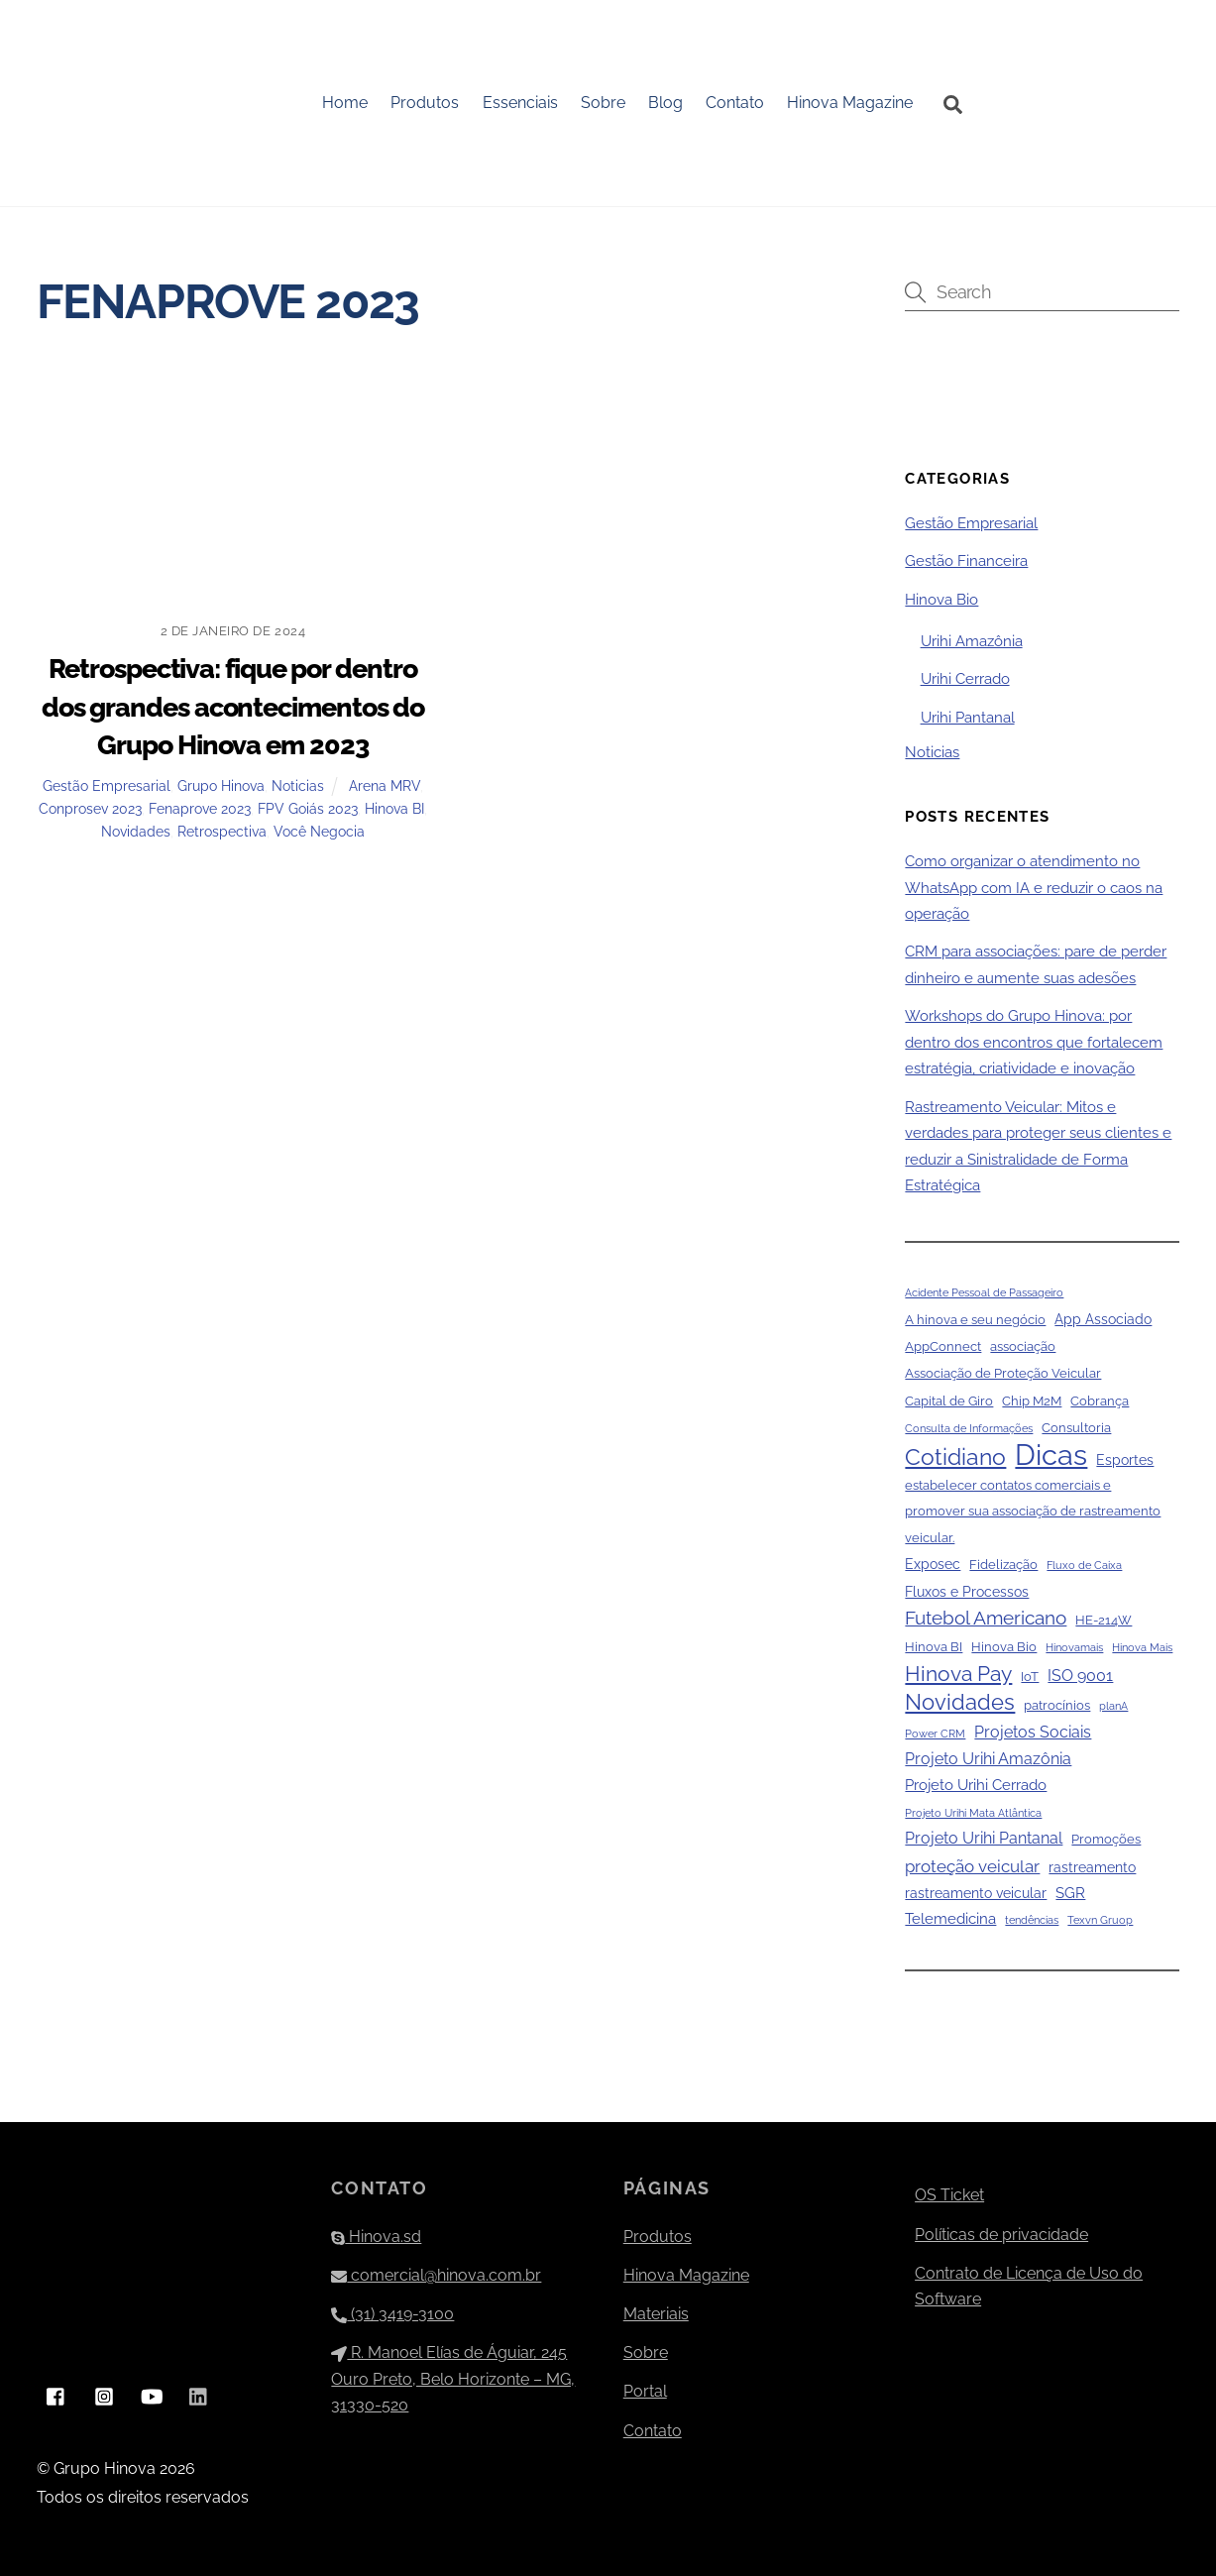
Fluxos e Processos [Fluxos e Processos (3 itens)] (967, 1592)
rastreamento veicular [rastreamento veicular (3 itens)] (976, 1893)
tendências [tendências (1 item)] (1031, 1921)
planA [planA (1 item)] (1113, 1707)
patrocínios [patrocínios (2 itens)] (1057, 1706)
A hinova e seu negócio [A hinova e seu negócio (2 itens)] (975, 1319)
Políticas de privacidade (1001, 2234)
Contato (736, 102)
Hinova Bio (941, 600)
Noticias (298, 785)
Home (346, 102)
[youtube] (151, 2395)
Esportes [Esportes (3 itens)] (1125, 1460)
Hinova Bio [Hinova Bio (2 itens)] (1004, 1647)
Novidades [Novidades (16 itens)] (960, 1703)
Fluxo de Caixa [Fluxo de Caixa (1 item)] (1084, 1566)
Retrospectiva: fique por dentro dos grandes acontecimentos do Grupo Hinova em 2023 (233, 706)
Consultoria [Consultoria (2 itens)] (1076, 1428)
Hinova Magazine (851, 102)
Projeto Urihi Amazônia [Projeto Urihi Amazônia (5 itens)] (988, 1758)
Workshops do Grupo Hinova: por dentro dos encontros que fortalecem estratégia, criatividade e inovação (1033, 1043)
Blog (666, 102)
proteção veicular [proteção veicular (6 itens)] (972, 1866)
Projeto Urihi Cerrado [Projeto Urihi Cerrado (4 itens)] (976, 1786)
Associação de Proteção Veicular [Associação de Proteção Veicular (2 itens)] (1003, 1374)
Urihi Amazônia (972, 641)
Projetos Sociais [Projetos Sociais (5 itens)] (1032, 1732)
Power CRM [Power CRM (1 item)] (935, 1733)
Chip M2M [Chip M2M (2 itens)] (1031, 1401)
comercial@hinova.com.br (436, 2275)
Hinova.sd (376, 2236)
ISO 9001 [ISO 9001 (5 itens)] (1080, 1675)
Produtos (425, 102)
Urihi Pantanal (968, 718)
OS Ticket (949, 2195)
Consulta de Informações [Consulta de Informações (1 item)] (969, 1429)
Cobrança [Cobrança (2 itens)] (1099, 1401)
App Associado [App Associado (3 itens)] (1103, 1319)
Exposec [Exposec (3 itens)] (932, 1565)
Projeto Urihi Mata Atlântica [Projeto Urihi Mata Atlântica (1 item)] (973, 1813)
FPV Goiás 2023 (308, 808)
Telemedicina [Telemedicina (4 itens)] (950, 1920)
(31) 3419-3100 (392, 2313)
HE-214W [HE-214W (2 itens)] (1103, 1620)
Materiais (656, 2313)
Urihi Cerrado (965, 680)
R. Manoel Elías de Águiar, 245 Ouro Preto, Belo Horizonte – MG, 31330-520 (453, 2379)
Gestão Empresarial (106, 785)
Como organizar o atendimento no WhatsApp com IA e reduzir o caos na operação (1033, 888)
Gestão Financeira (966, 562)
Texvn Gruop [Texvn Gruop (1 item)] (1100, 1921)
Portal (645, 2392)
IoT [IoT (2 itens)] (1030, 1676)
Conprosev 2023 (90, 808)
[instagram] (104, 2395)
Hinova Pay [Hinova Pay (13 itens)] (958, 1674)
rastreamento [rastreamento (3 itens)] (1092, 1867)
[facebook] (56, 2395)
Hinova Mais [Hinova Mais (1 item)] (1142, 1648)
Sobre (603, 102)
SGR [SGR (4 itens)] (1070, 1893)
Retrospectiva (222, 831)
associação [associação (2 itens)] (1022, 1346)
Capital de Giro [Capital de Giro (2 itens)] (949, 1401)
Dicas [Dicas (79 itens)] (1051, 1455)
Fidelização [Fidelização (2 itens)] (1003, 1565)
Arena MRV (384, 785)
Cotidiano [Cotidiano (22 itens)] (955, 1457)
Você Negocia (319, 831)
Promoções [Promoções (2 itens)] (1106, 1840)
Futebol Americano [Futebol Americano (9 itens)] (985, 1617)
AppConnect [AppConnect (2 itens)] (943, 1346)
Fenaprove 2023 (200, 808)
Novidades (135, 831)
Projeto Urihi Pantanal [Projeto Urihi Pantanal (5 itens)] (983, 1839)
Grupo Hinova (221, 785)
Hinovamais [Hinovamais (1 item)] (1074, 1648)
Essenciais (520, 102)
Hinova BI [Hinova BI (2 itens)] (933, 1647)
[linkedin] (199, 2395)
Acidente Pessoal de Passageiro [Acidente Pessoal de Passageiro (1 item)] (984, 1293)
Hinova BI (394, 808)
